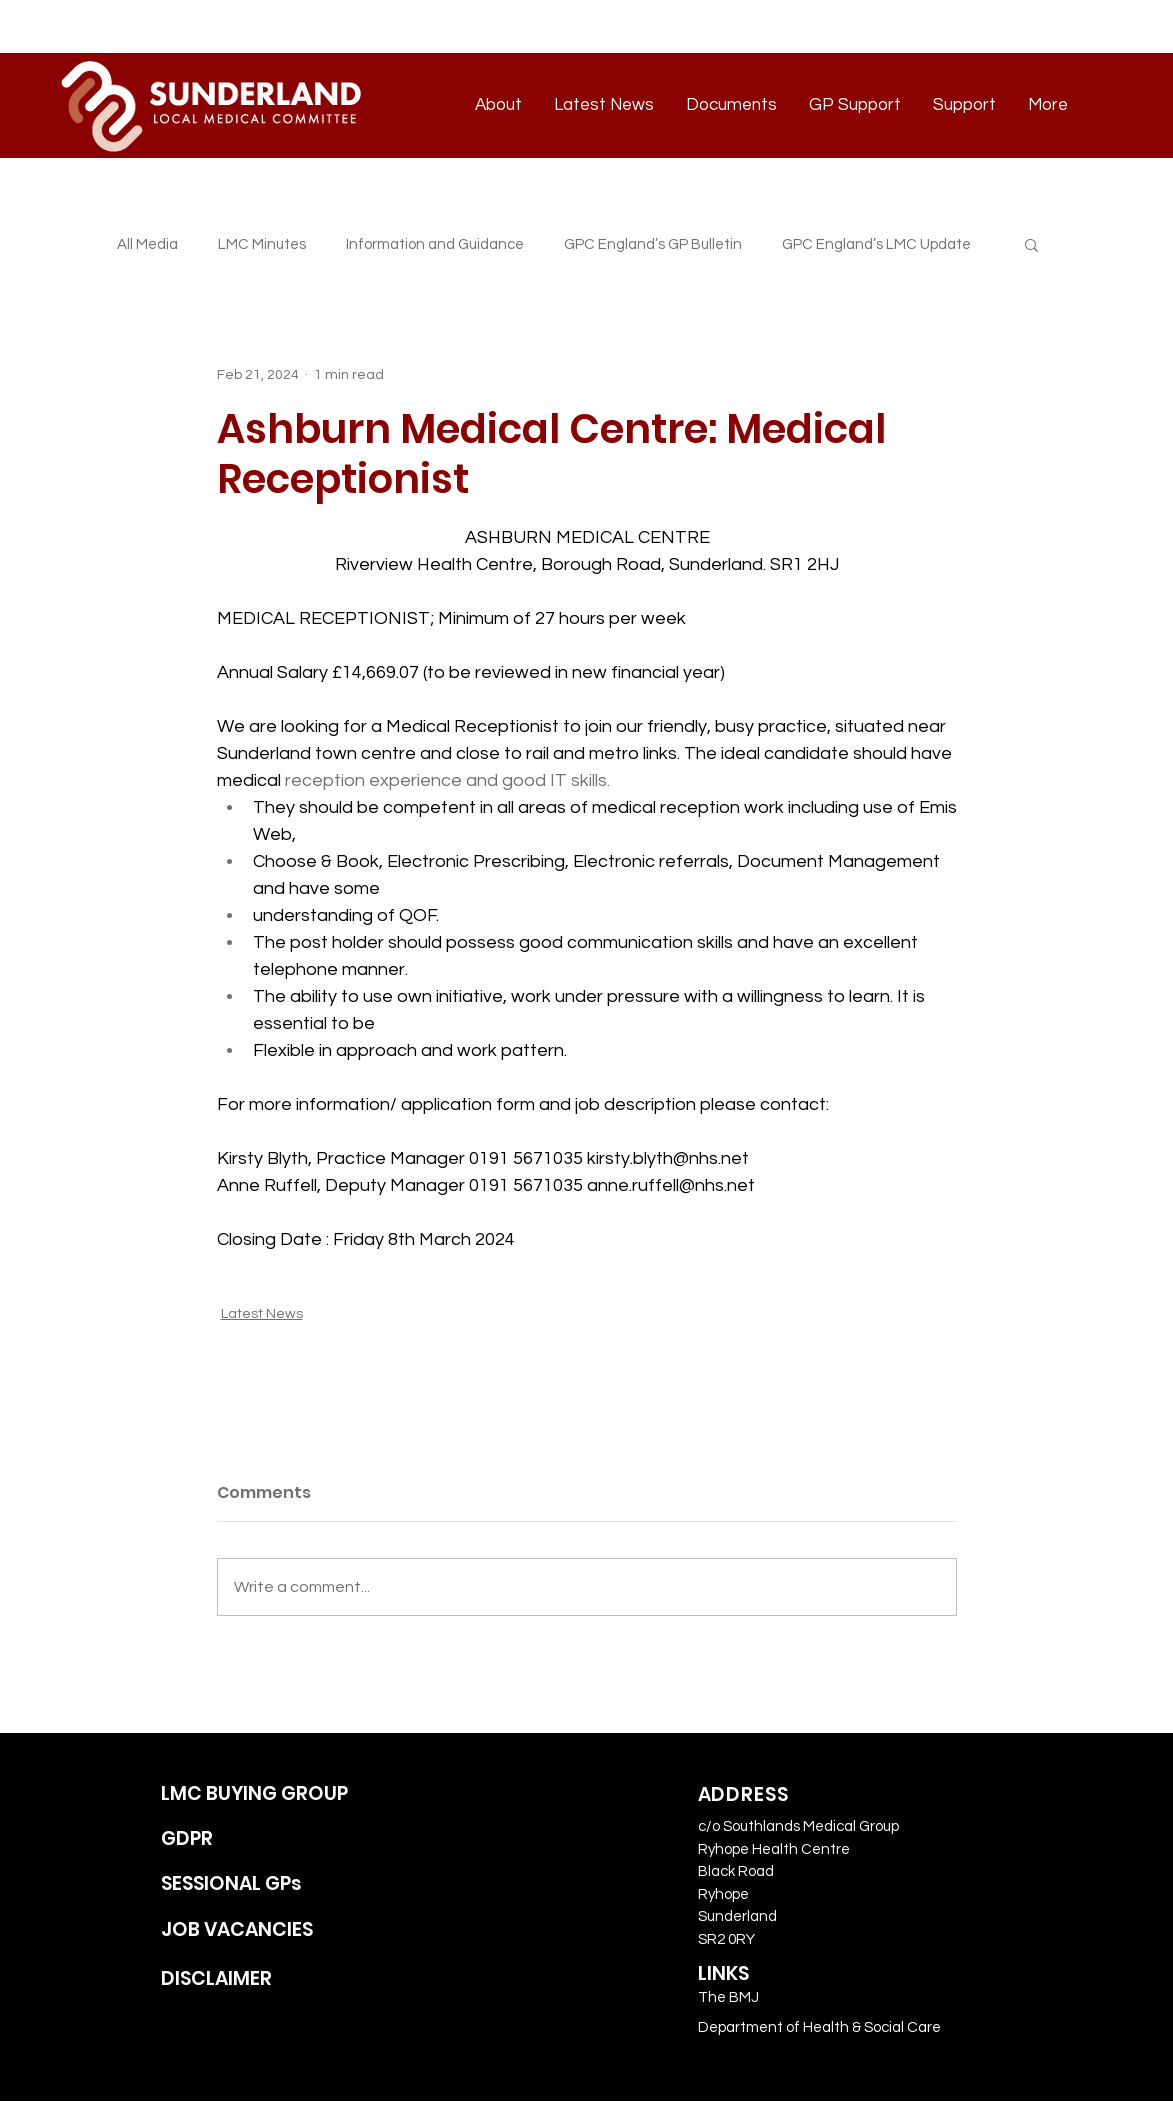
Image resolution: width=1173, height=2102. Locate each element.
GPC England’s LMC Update (876, 244)
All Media (147, 244)
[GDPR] (278, 1839)
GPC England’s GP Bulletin (653, 244)
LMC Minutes (262, 244)
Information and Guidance (435, 244)
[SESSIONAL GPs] (278, 1884)
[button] (1031, 244)
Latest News (262, 1314)
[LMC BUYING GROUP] (278, 1794)
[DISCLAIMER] (278, 1979)
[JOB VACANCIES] (278, 1930)
